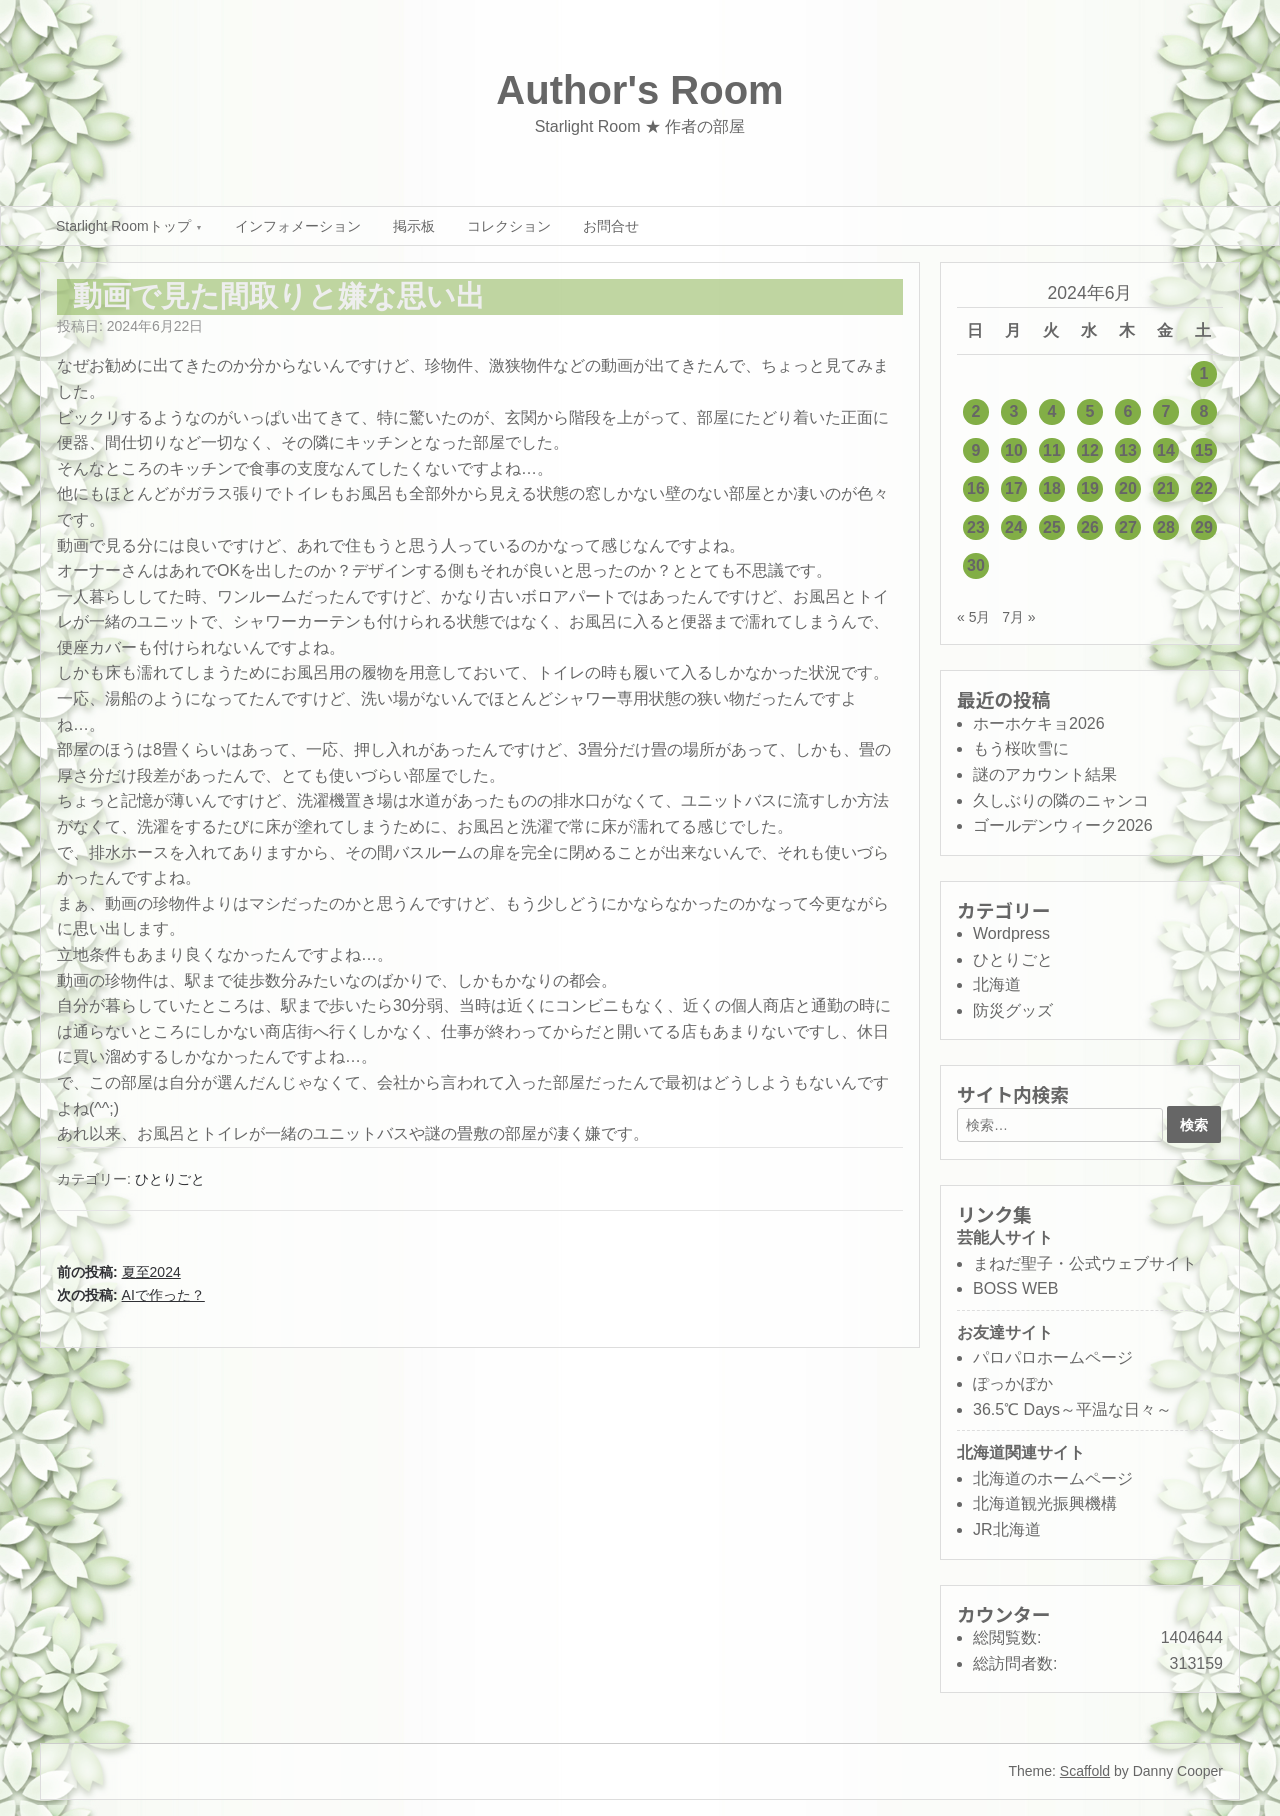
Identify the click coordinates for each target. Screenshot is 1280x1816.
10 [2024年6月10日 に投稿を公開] (1014, 450)
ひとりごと (170, 1179)
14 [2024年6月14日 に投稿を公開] (1166, 450)
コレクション (509, 226)
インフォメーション (298, 226)
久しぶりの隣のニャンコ (1061, 800)
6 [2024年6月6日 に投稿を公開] (1128, 411)
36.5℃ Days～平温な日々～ (1072, 1409)
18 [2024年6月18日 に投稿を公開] (1052, 488)
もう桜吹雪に (1021, 748)
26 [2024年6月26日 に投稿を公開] (1090, 527)
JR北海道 (1007, 1529)
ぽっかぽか (1013, 1383)
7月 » (1018, 617)
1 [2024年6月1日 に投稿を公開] (1204, 373)
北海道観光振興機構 (1045, 1503)
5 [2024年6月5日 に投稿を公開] (1090, 411)
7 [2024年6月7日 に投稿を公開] (1166, 411)
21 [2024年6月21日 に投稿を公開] (1166, 488)
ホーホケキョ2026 (1039, 723)
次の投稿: (131, 1295)
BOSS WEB (1015, 1288)
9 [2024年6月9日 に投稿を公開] (976, 450)
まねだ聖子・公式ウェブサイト (1085, 1263)
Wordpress (1011, 933)
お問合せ (611, 226)
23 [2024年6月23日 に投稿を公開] (976, 527)
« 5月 (973, 617)
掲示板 (414, 226)
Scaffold (1085, 1771)
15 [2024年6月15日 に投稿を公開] (1204, 450)
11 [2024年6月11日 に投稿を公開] (1052, 450)
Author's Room (639, 90)
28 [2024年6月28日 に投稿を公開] (1166, 527)
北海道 (997, 984)
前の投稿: (119, 1272)
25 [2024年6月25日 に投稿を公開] (1052, 527)
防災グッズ (1013, 1010)
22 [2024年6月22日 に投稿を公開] (1204, 488)
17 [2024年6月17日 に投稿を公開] (1014, 488)
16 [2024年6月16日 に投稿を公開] (976, 488)
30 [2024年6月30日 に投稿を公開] (976, 565)
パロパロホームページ (1053, 1357)
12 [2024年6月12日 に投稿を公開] (1090, 450)
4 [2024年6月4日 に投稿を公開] (1052, 411)
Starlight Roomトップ (123, 226)
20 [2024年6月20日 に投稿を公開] (1128, 488)
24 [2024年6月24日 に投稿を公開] (1014, 527)
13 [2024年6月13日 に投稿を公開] (1128, 450)
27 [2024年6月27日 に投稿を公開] (1128, 527)
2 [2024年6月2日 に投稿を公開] (976, 411)
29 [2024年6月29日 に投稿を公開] (1204, 527)
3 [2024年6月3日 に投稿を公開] (1014, 411)
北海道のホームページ (1053, 1478)
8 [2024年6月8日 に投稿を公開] (1204, 411)
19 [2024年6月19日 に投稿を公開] (1090, 488)
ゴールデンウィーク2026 (1063, 825)
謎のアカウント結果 (1045, 774)
